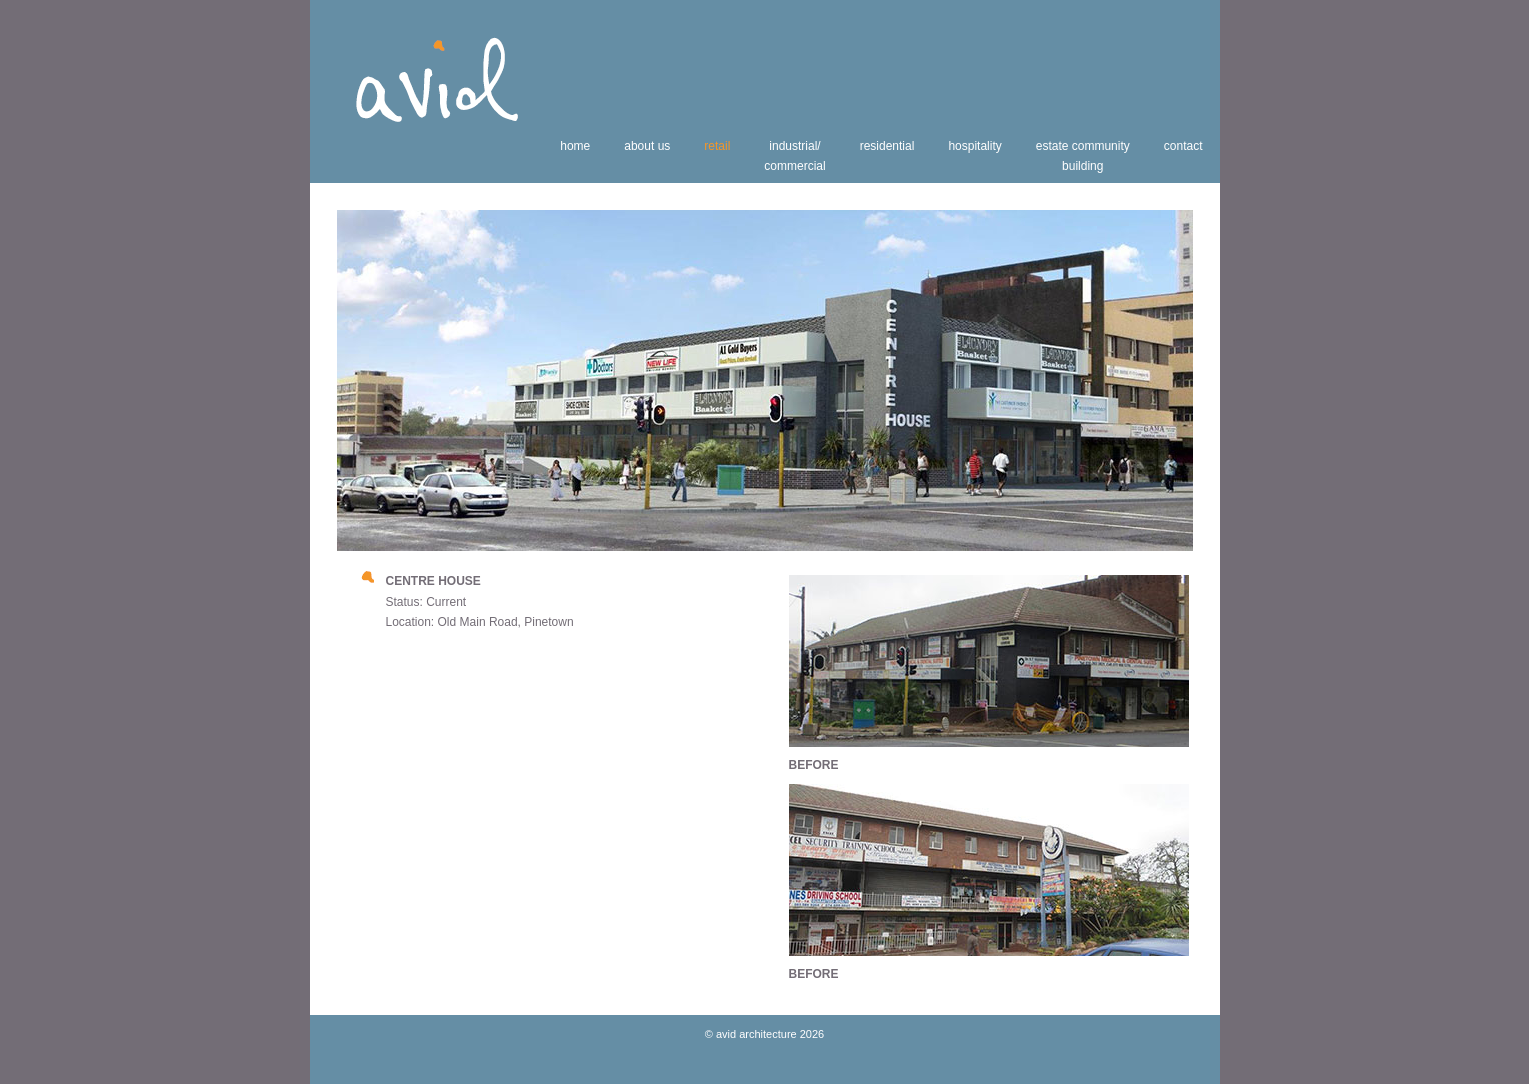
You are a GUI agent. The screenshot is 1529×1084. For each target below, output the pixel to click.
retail (717, 146)
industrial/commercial (794, 156)
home (575, 146)
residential (887, 146)
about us (647, 146)
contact (1183, 146)
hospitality (974, 146)
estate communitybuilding (1083, 156)
